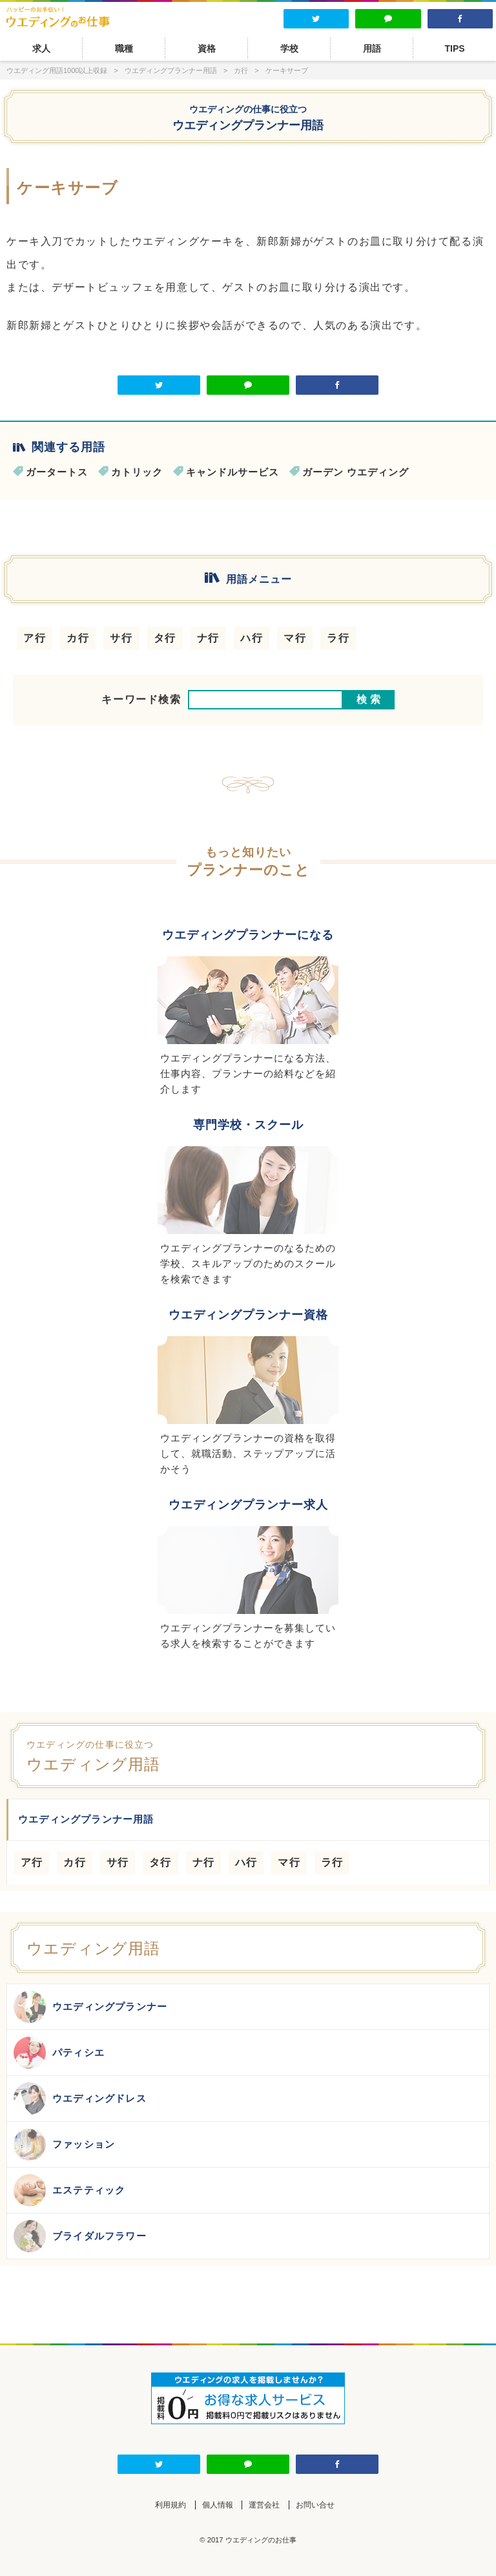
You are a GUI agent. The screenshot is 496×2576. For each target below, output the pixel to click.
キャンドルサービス (232, 471)
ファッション (64, 2144)
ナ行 (208, 638)
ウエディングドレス (80, 2098)
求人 (41, 48)
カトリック (137, 471)
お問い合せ (315, 2504)
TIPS (454, 48)
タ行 (165, 638)
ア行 (34, 638)
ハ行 (251, 638)
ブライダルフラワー (80, 2236)
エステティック (69, 2190)
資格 (207, 48)
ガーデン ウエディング (355, 471)
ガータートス (57, 471)
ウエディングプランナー (90, 2007)
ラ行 (338, 638)
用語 (372, 48)
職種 (124, 48)
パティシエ (59, 2053)
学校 (289, 48)
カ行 (78, 638)
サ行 (121, 638)
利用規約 (170, 2504)
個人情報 (217, 2504)
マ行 (295, 638)
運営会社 (264, 2504)
